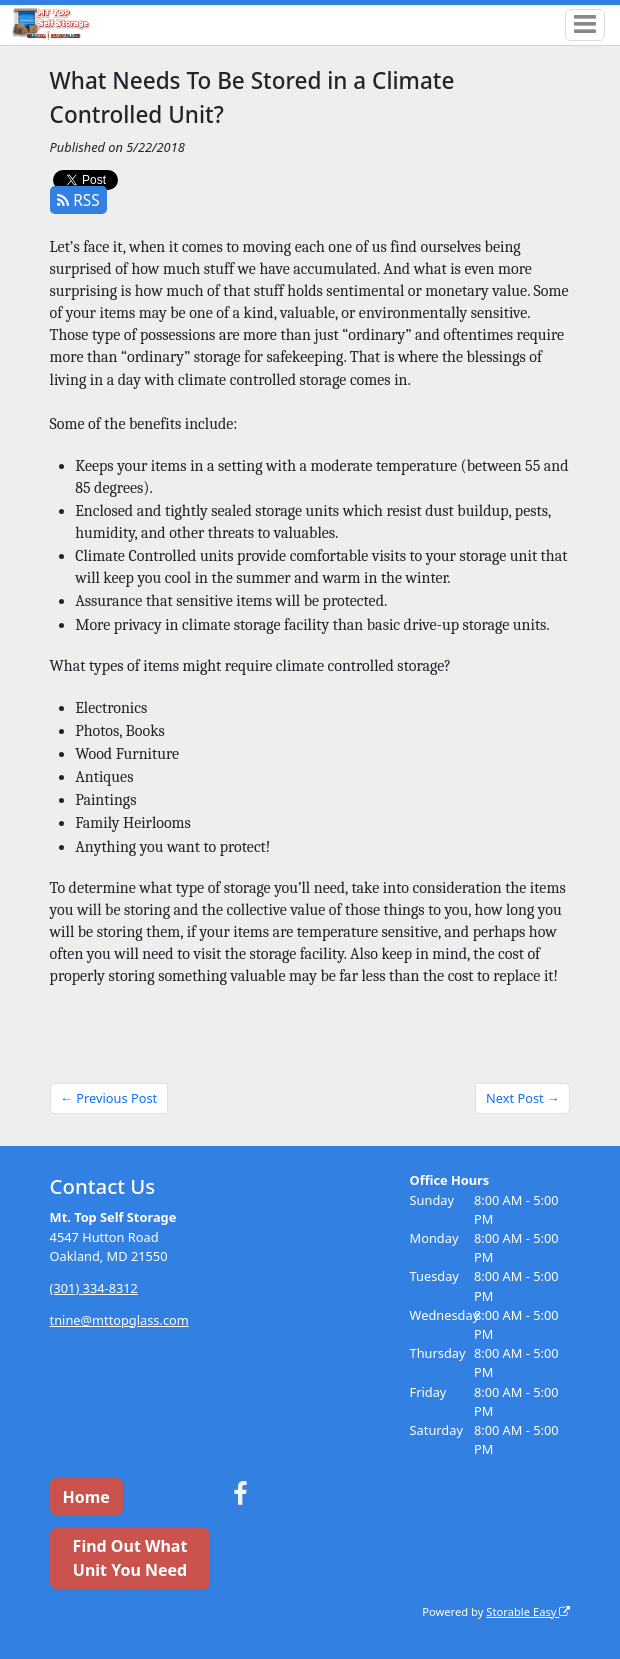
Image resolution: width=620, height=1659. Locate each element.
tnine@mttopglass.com (119, 1320)
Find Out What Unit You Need (130, 1558)
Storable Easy (528, 1611)
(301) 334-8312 (94, 1288)
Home (85, 1497)
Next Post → (523, 1098)
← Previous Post (108, 1098)
